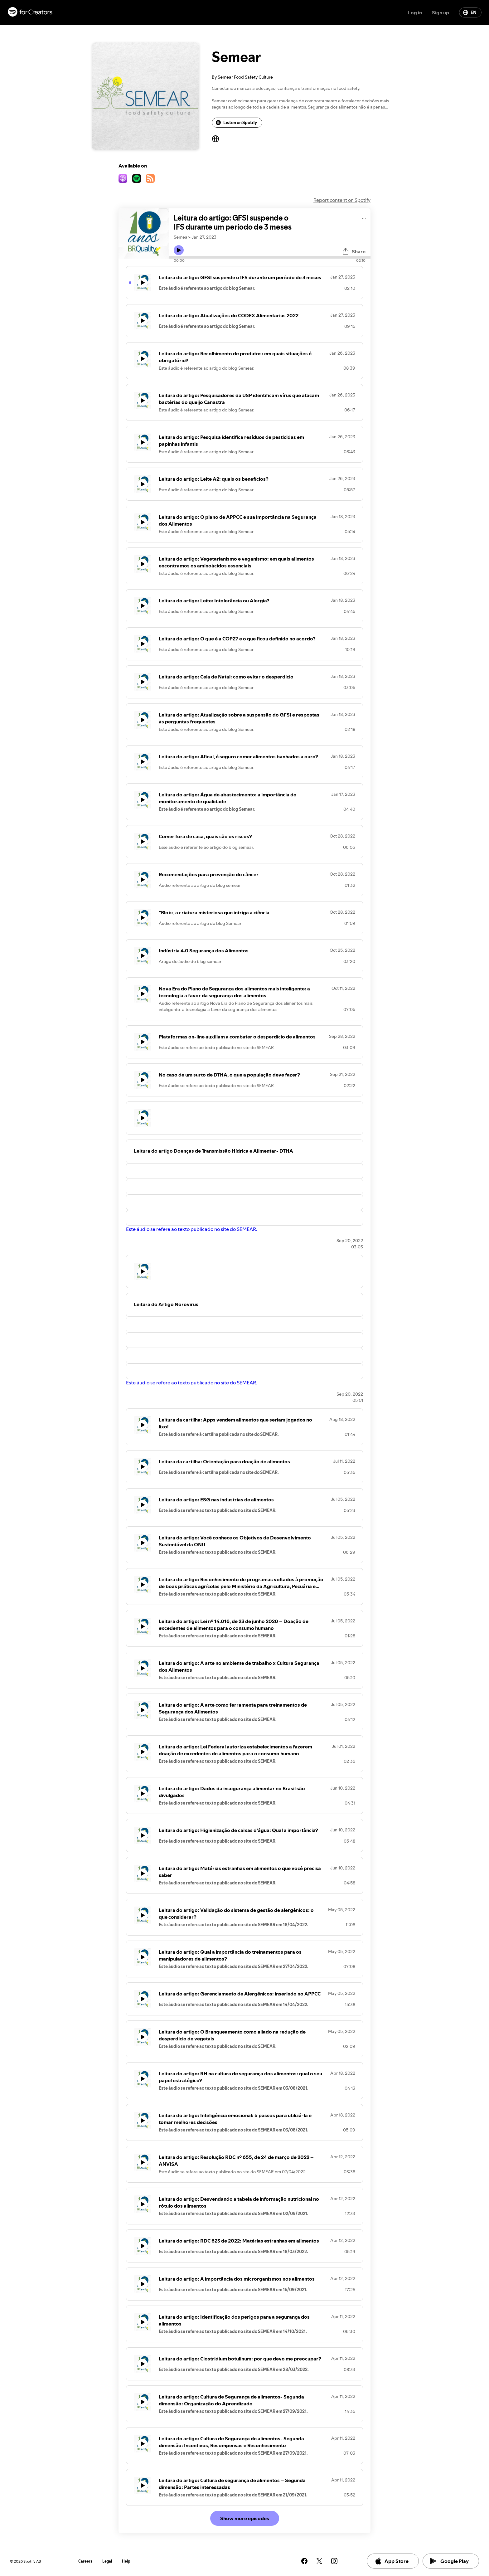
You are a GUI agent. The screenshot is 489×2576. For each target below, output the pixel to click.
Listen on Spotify (236, 122)
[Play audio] (364, 217)
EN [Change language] (469, 12)
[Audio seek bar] (269, 257)
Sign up (440, 12)
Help (126, 2561)
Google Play (449, 2561)
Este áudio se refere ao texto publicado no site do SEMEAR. (191, 1229)
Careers (85, 2561)
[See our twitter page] (319, 2561)
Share (354, 251)
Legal (107, 2561)
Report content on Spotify (341, 200)
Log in (415, 12)
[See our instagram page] (334, 2561)
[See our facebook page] (304, 2561)
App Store (392, 2561)
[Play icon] (179, 250)
